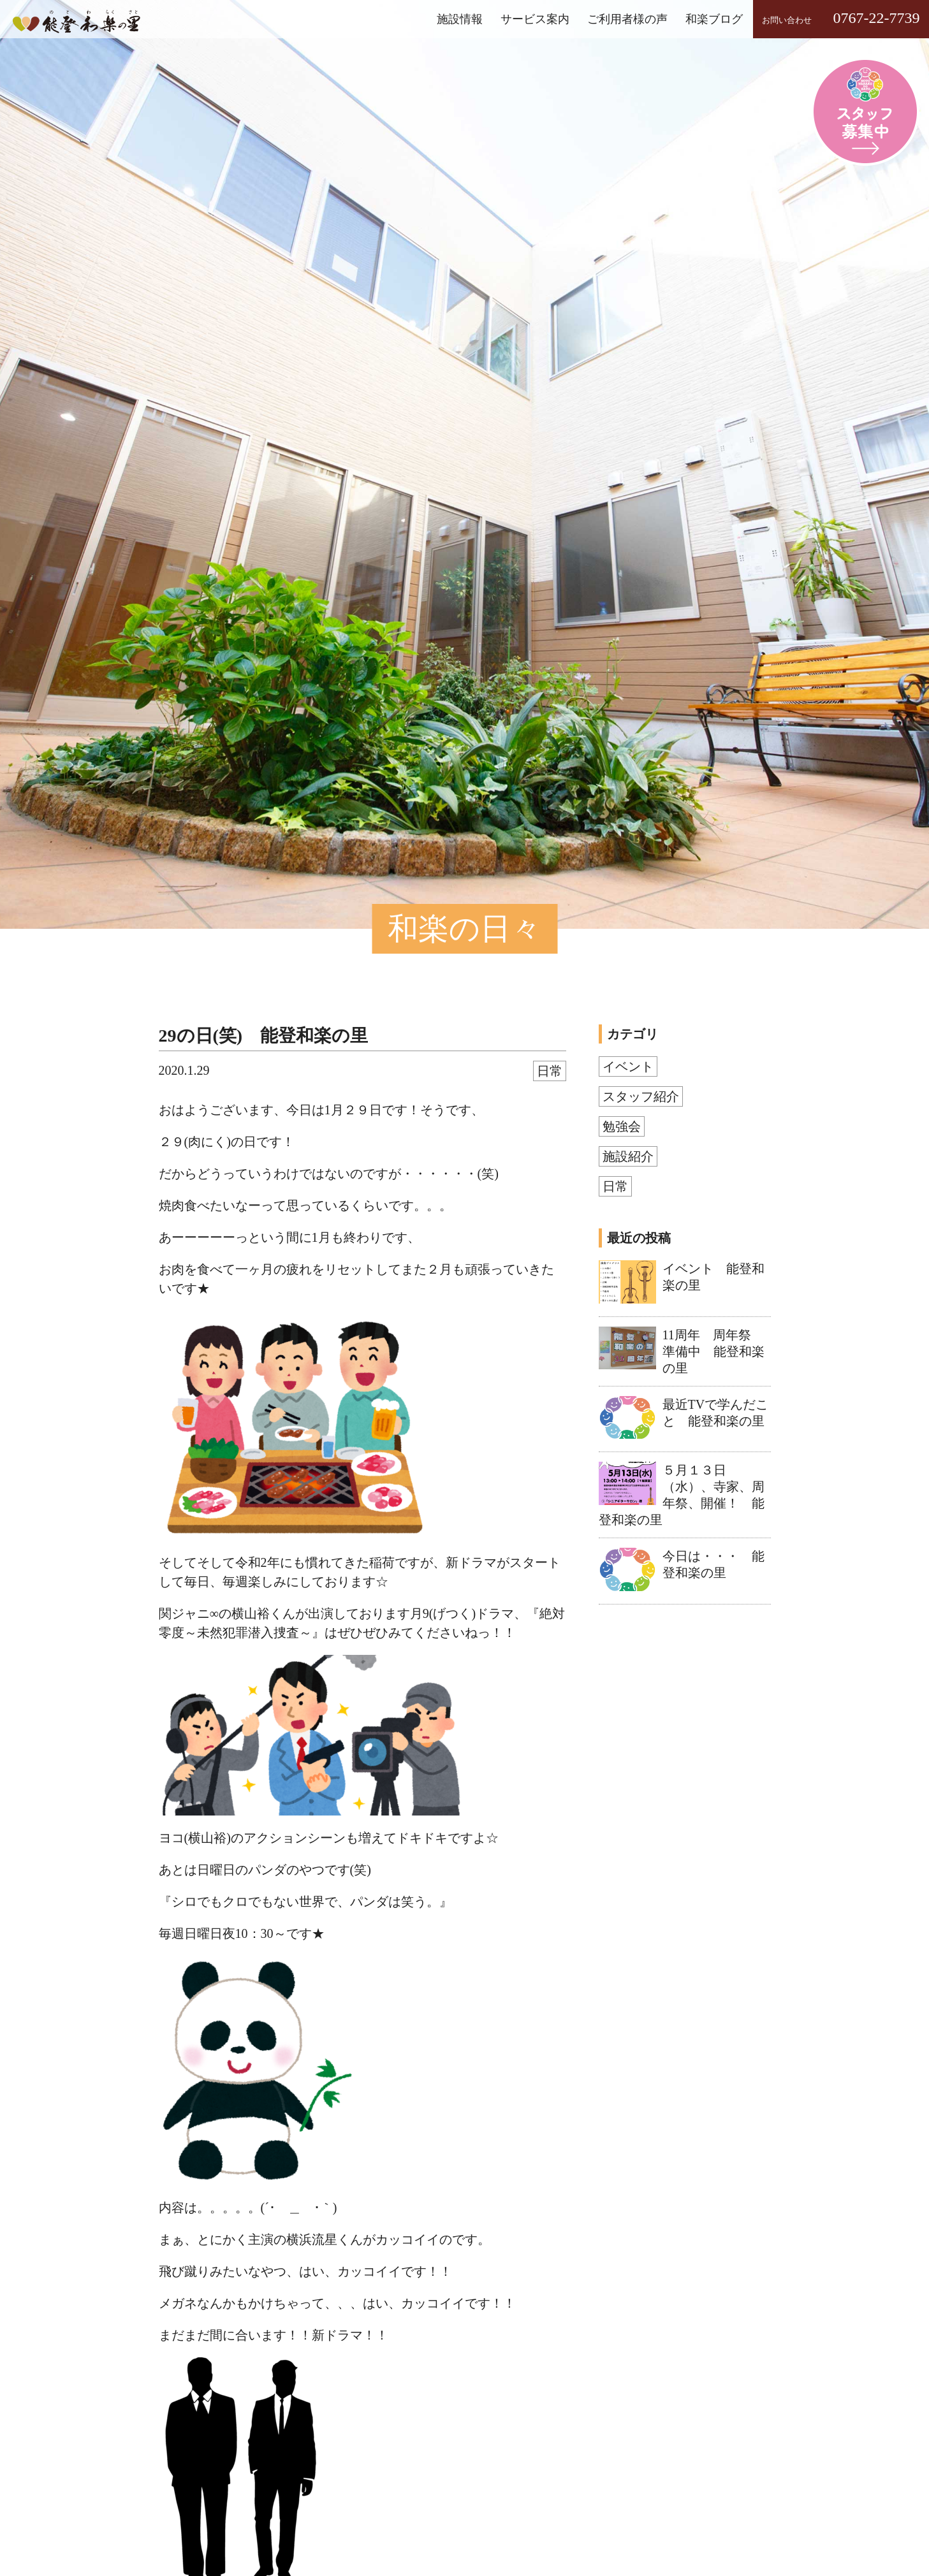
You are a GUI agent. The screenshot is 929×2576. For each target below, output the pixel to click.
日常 (549, 1071)
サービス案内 (535, 19)
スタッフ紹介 (641, 1096)
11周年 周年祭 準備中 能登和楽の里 (713, 1351)
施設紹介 (628, 1156)
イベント (628, 1066)
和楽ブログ (714, 19)
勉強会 (622, 1126)
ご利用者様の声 (627, 19)
